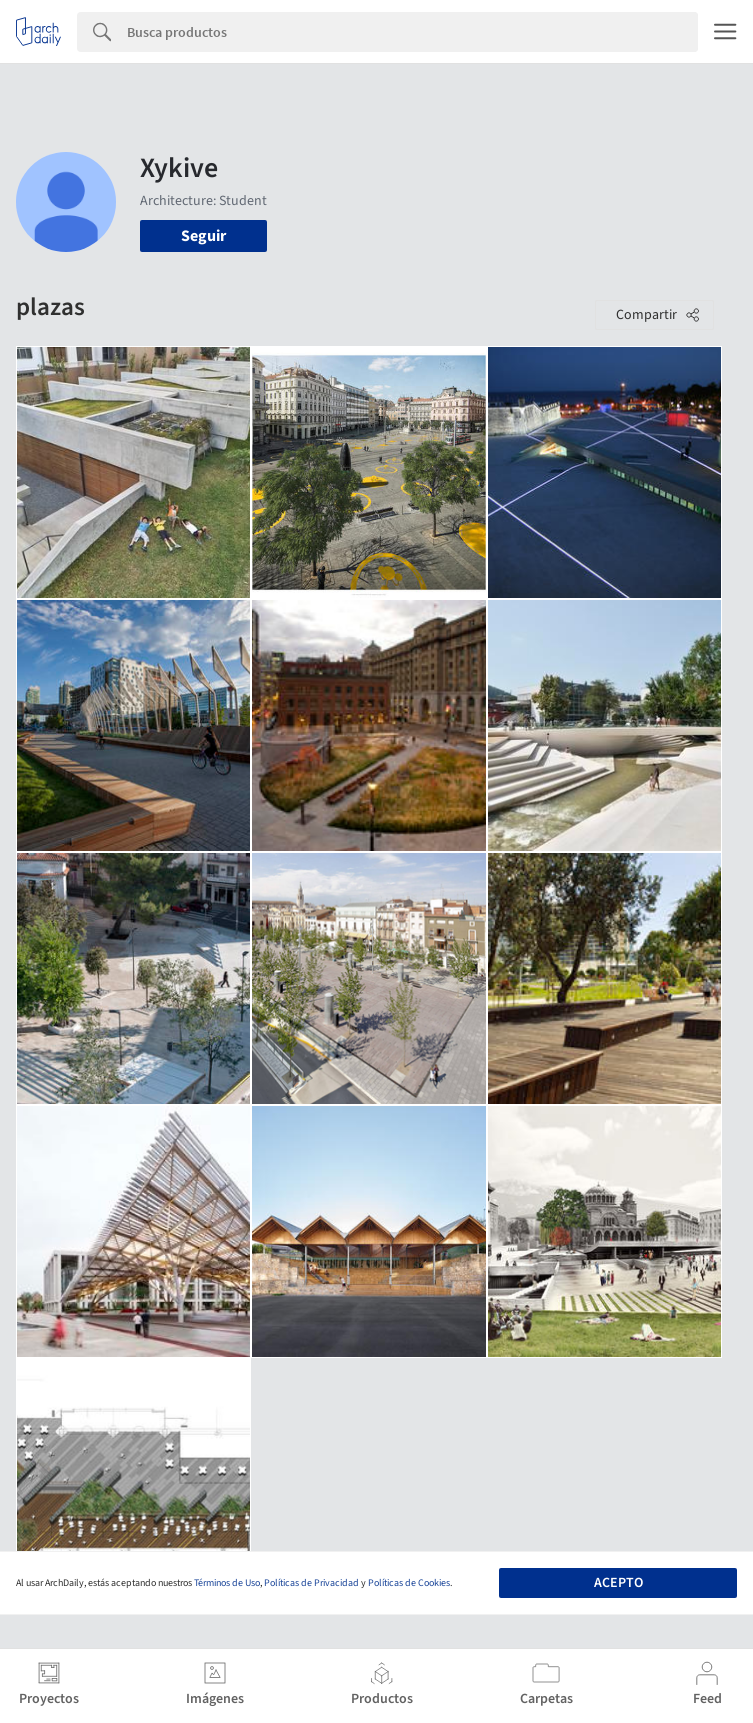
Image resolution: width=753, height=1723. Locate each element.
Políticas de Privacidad (311, 1583)
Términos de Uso (227, 1583)
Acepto (618, 1583)
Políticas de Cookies (409, 1583)
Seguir (203, 236)
